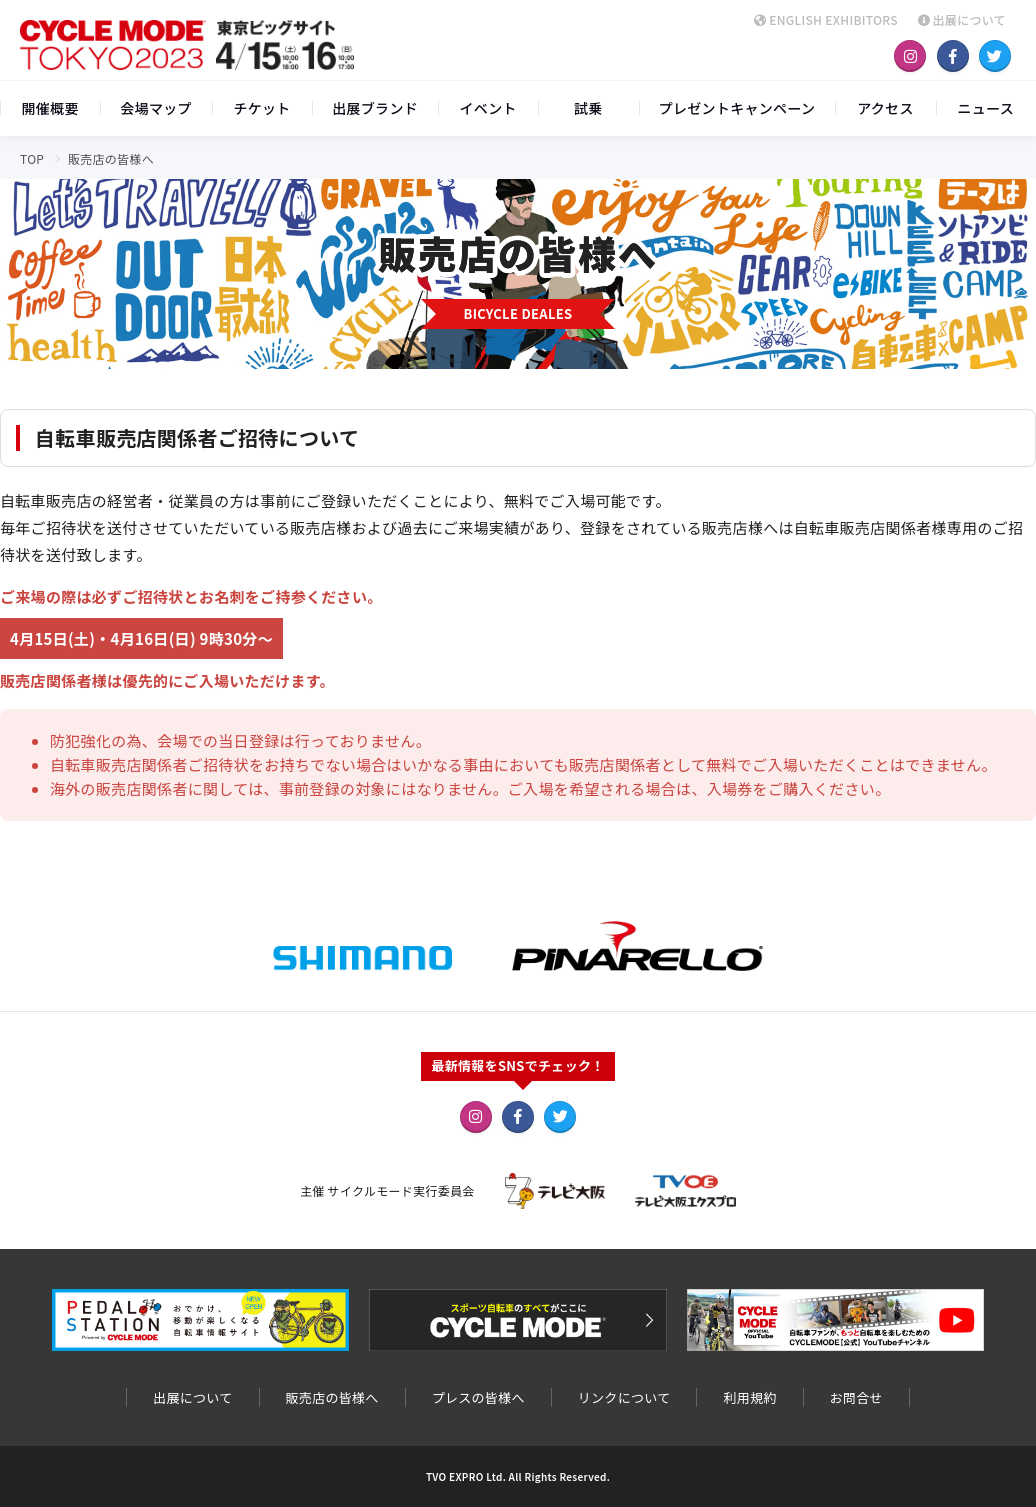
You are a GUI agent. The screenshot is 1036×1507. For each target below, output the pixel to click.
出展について (962, 19)
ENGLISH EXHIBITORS (825, 19)
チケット (261, 108)
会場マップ (156, 108)
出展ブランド (375, 108)
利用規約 (749, 1397)
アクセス (885, 108)
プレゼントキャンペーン (737, 108)
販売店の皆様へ (332, 1397)
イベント (488, 108)
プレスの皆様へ (478, 1397)
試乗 (588, 108)
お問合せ (856, 1397)
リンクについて (624, 1397)
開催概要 (50, 108)
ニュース (986, 108)
